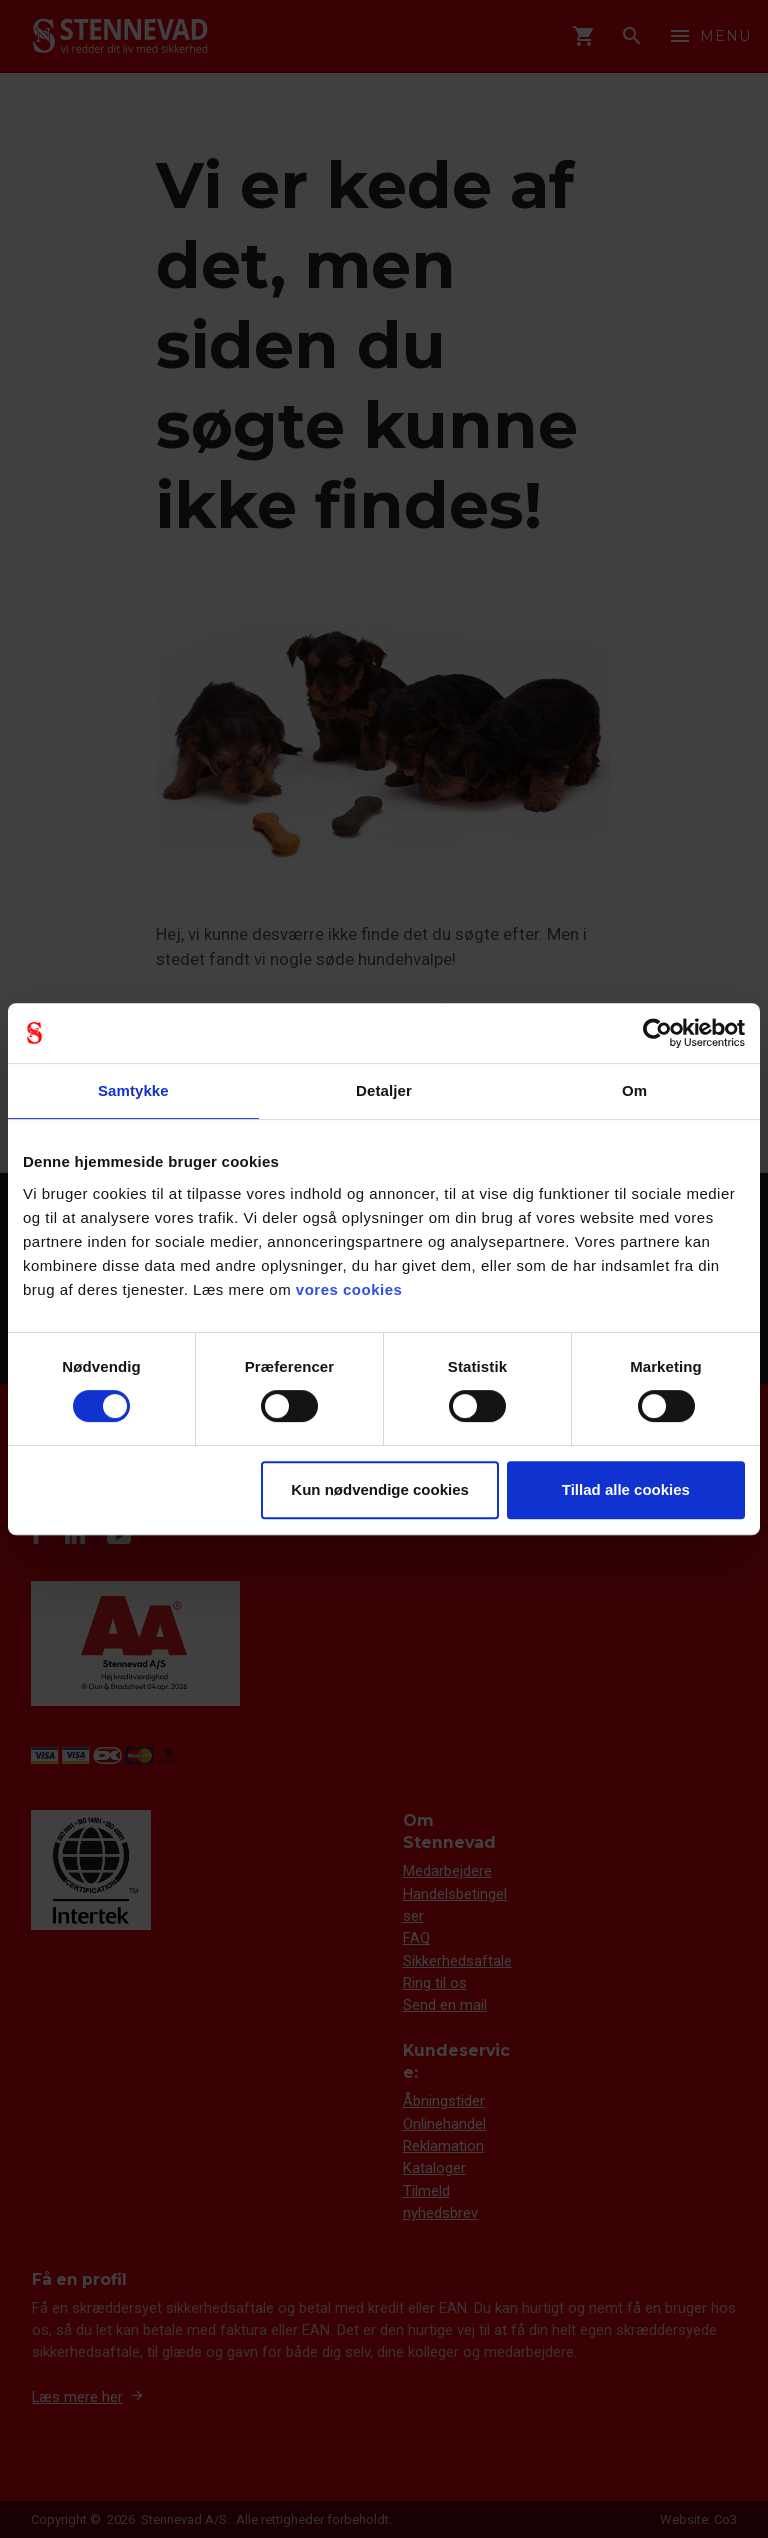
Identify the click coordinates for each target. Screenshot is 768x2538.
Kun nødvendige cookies (380, 1489)
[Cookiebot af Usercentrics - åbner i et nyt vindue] (657, 1033)
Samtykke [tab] (133, 1090)
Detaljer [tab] (384, 1090)
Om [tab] (634, 1090)
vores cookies (349, 1289)
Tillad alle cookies (626, 1489)
